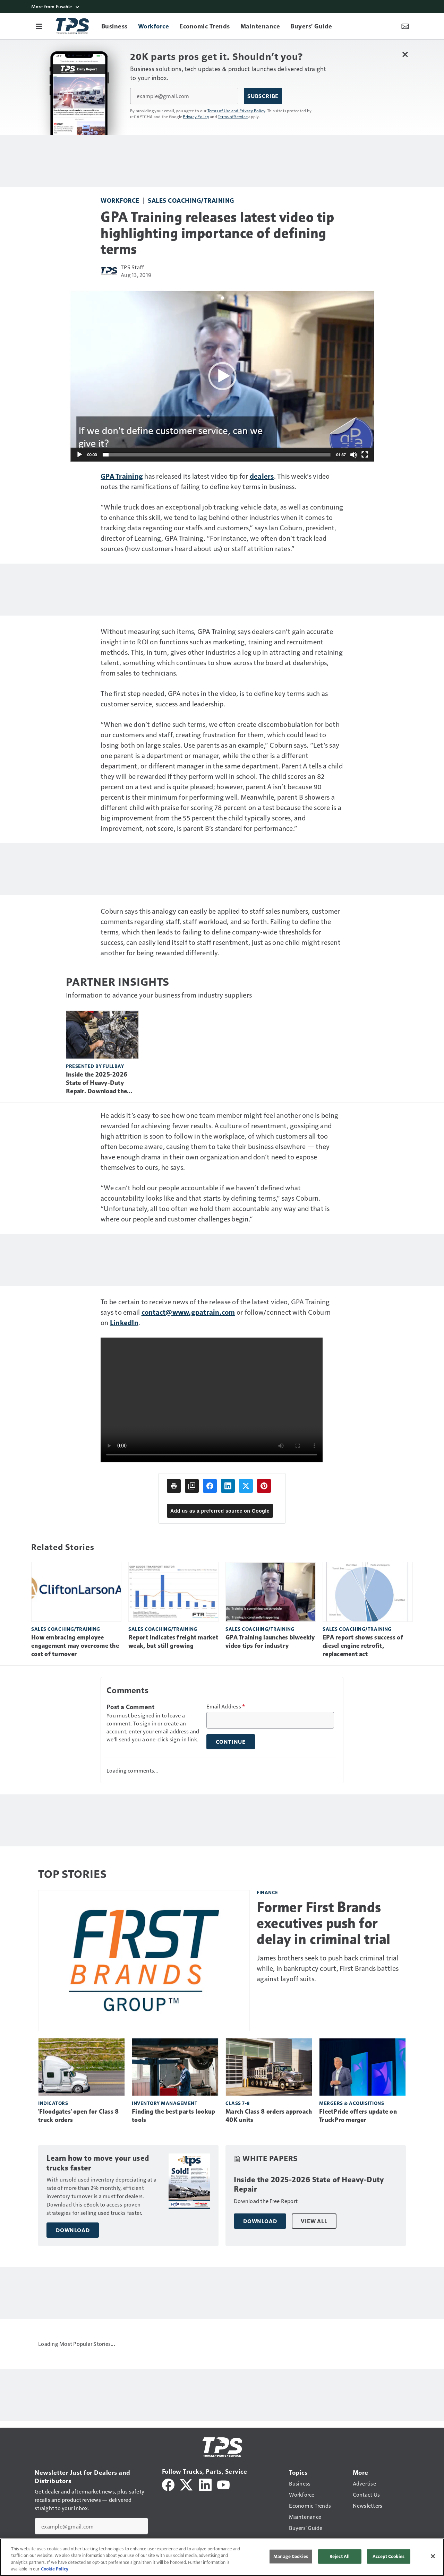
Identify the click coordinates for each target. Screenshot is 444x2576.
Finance (267, 1892)
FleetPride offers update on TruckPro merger (358, 2116)
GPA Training (122, 475)
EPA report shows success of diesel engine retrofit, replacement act (363, 1646)
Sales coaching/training (191, 200)
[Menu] (39, 26)
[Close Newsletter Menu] (405, 54)
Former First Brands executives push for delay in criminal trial (324, 1923)
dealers (262, 475)
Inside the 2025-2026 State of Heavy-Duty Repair (309, 2184)
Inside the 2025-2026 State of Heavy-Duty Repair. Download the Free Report (96, 1083)
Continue (231, 1741)
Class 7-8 (237, 2103)
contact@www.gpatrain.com (188, 1311)
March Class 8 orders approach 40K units (268, 2116)
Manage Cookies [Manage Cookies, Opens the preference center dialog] (290, 2556)
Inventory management (164, 2103)
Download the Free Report (266, 2200)
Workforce (120, 200)
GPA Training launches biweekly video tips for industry (270, 1642)
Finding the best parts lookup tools (173, 2116)
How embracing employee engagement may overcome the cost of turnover (75, 1646)
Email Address (225, 1706)
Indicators (53, 2103)
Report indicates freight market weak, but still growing (173, 1642)
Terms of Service (233, 116)
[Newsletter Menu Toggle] (405, 26)
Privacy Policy (196, 116)
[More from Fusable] (222, 6)
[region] (222, 2557)
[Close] (433, 2556)
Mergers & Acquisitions (351, 2103)
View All (314, 2221)
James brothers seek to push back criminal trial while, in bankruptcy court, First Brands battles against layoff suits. (328, 1968)
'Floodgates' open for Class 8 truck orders (78, 2116)
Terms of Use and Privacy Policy (236, 110)
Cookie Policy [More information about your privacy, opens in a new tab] (54, 2568)
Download (72, 2230)
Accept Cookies (388, 2556)
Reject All (340, 2556)
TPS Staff (132, 267)
